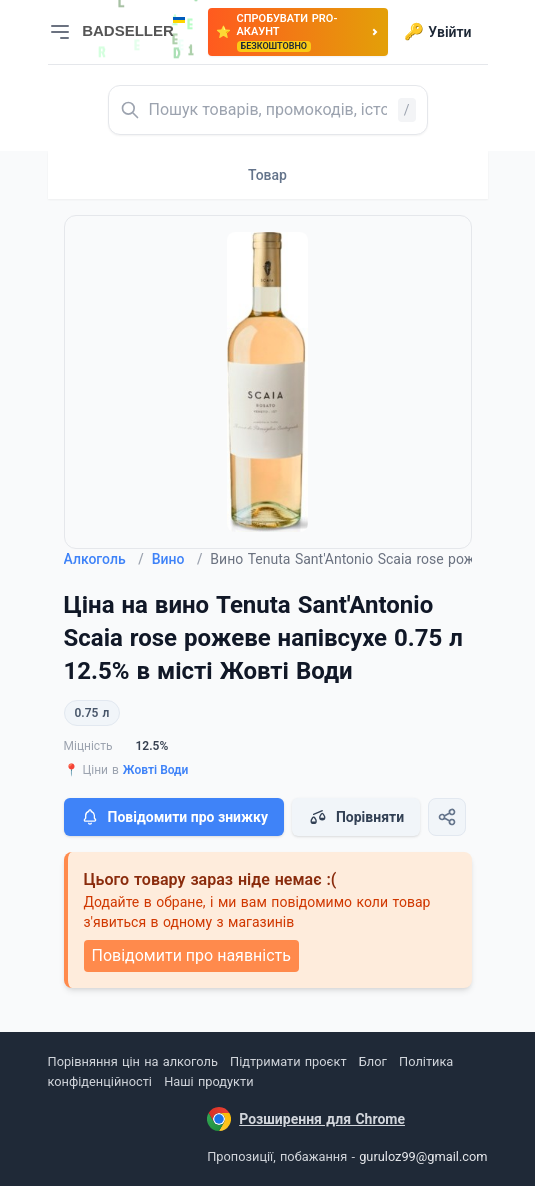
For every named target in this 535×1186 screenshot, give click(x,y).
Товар (267, 175)
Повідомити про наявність (191, 955)
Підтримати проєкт (288, 1061)
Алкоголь (104, 559)
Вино (177, 559)
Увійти (437, 32)
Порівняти (356, 817)
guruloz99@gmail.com (423, 1156)
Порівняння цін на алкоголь (133, 1061)
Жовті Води (156, 770)
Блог (373, 1061)
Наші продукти (208, 1081)
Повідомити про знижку (174, 817)
